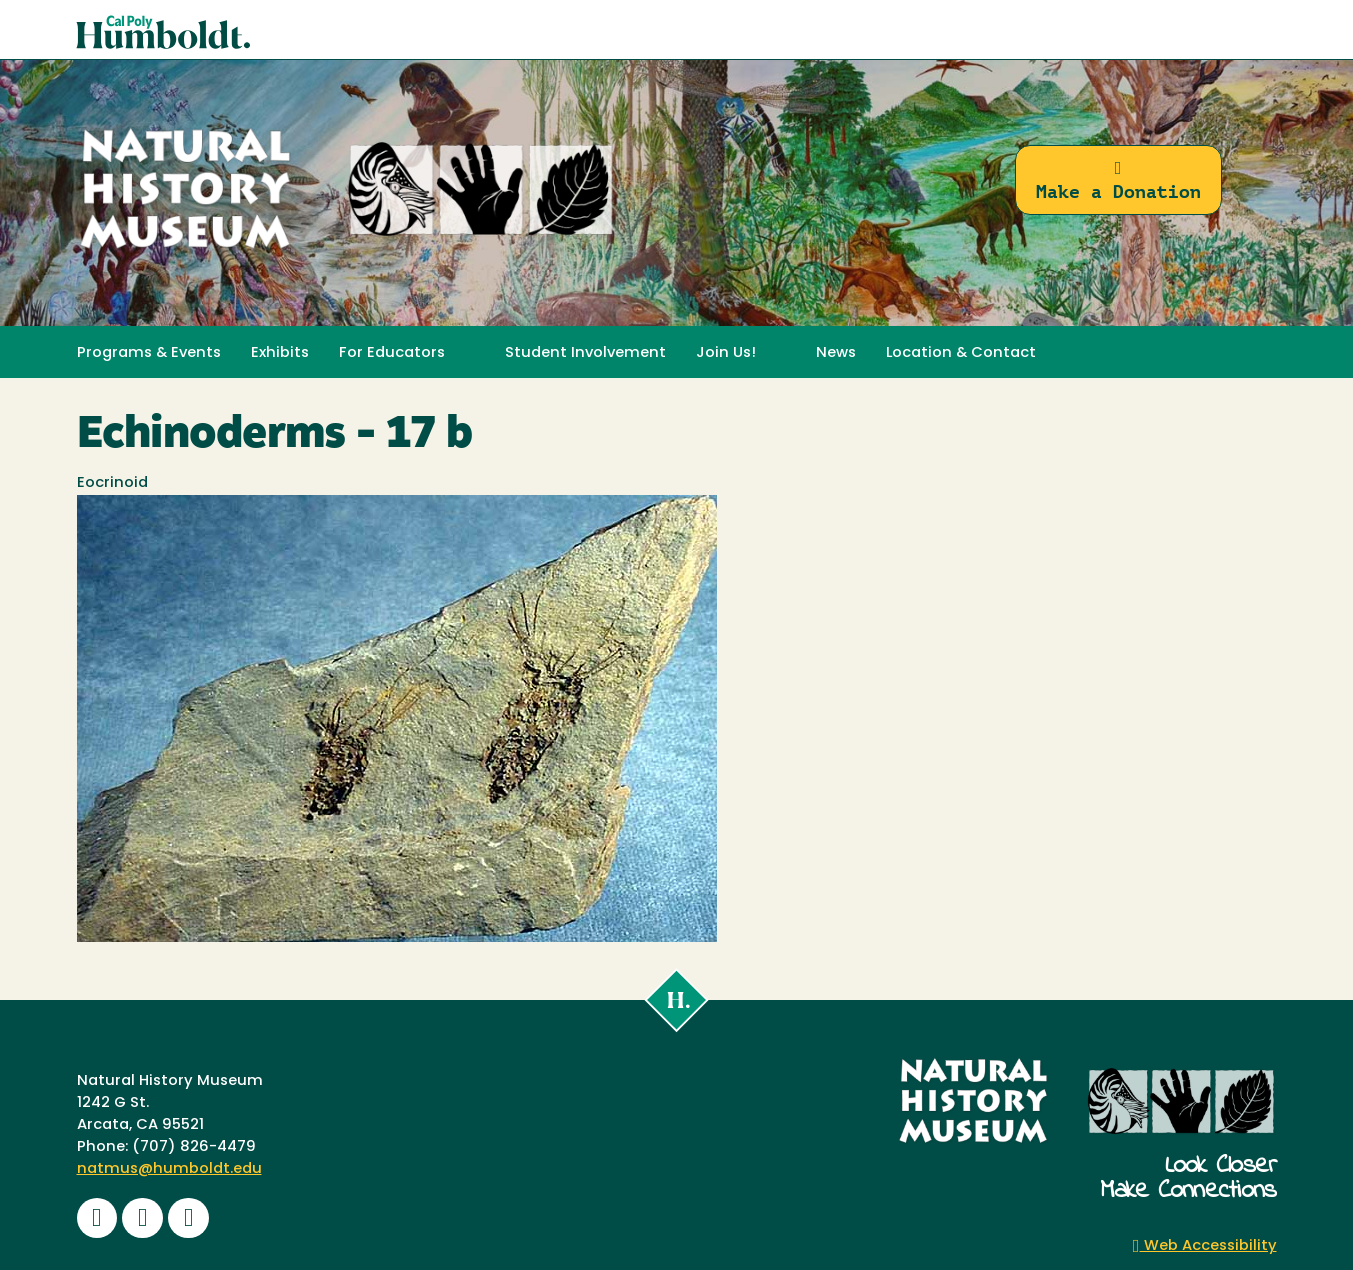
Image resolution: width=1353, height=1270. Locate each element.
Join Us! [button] (726, 353)
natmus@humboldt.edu (169, 1169)
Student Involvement (585, 353)
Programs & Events (149, 353)
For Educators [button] (392, 353)
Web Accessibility (1205, 1246)
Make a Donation (1118, 180)
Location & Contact (961, 353)
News (836, 353)
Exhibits (280, 353)
